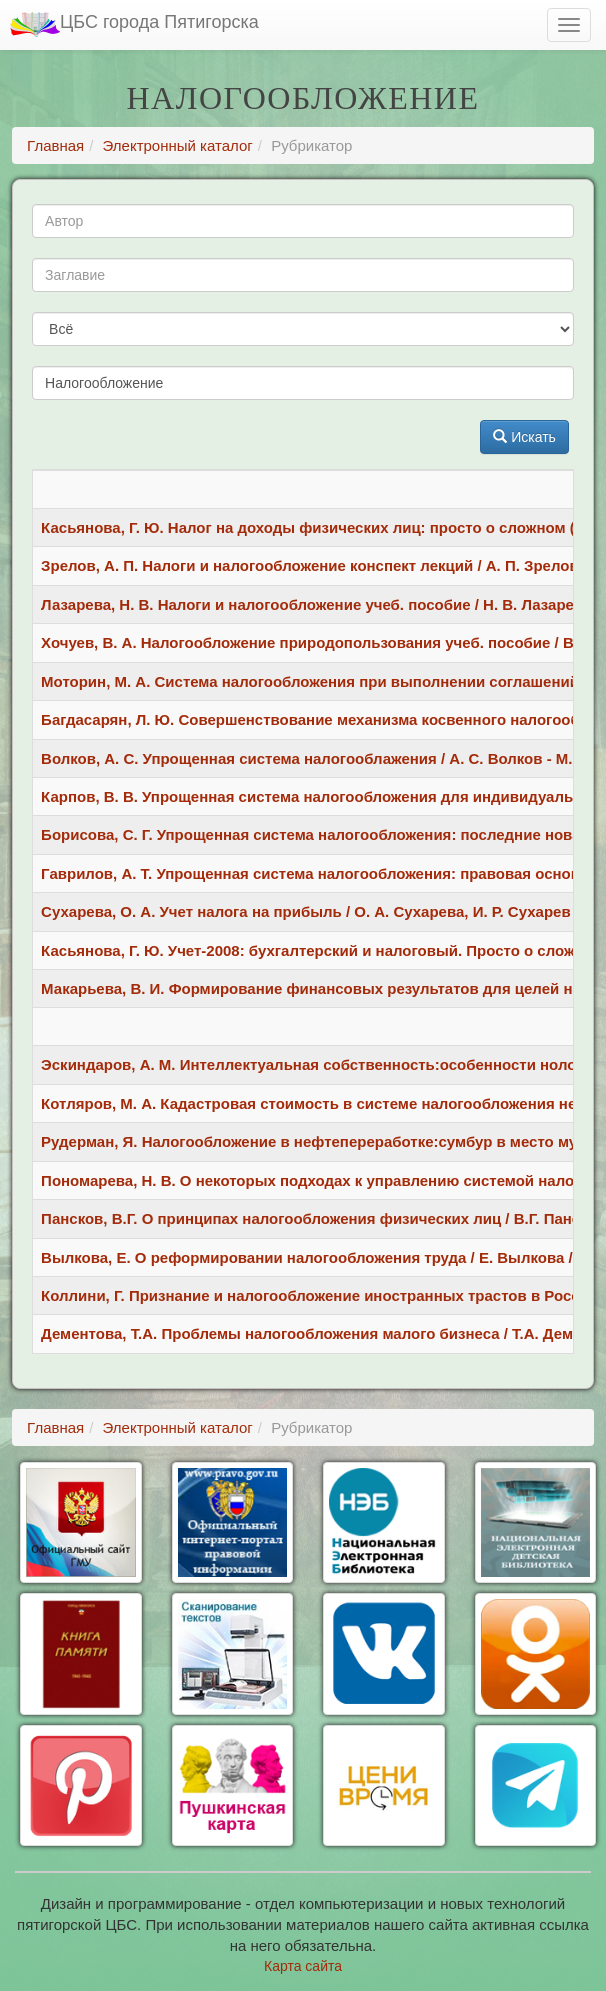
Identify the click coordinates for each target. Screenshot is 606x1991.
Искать (524, 437)
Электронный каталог (178, 145)
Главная (55, 145)
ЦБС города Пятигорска (134, 24)
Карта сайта (303, 1966)
